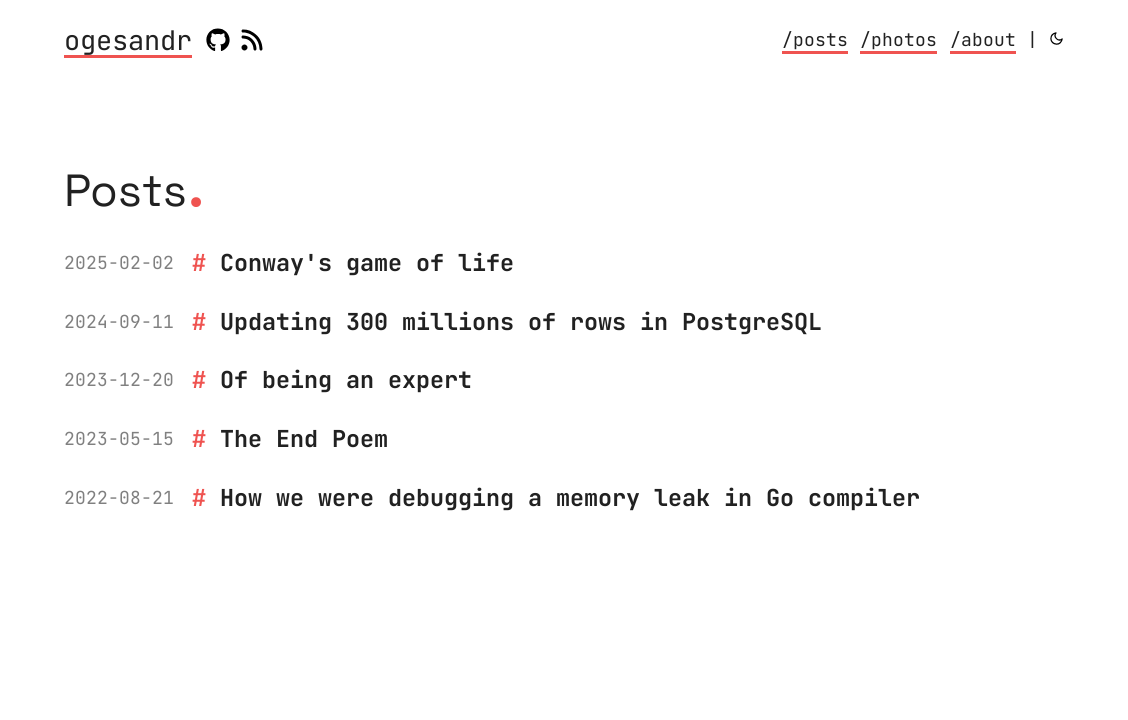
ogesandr (128, 42)
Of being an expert (346, 379)
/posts (815, 39)
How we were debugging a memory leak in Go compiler (570, 497)
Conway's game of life (367, 262)
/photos (898, 39)
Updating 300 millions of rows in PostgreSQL (521, 321)
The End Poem (304, 438)
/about (983, 39)
